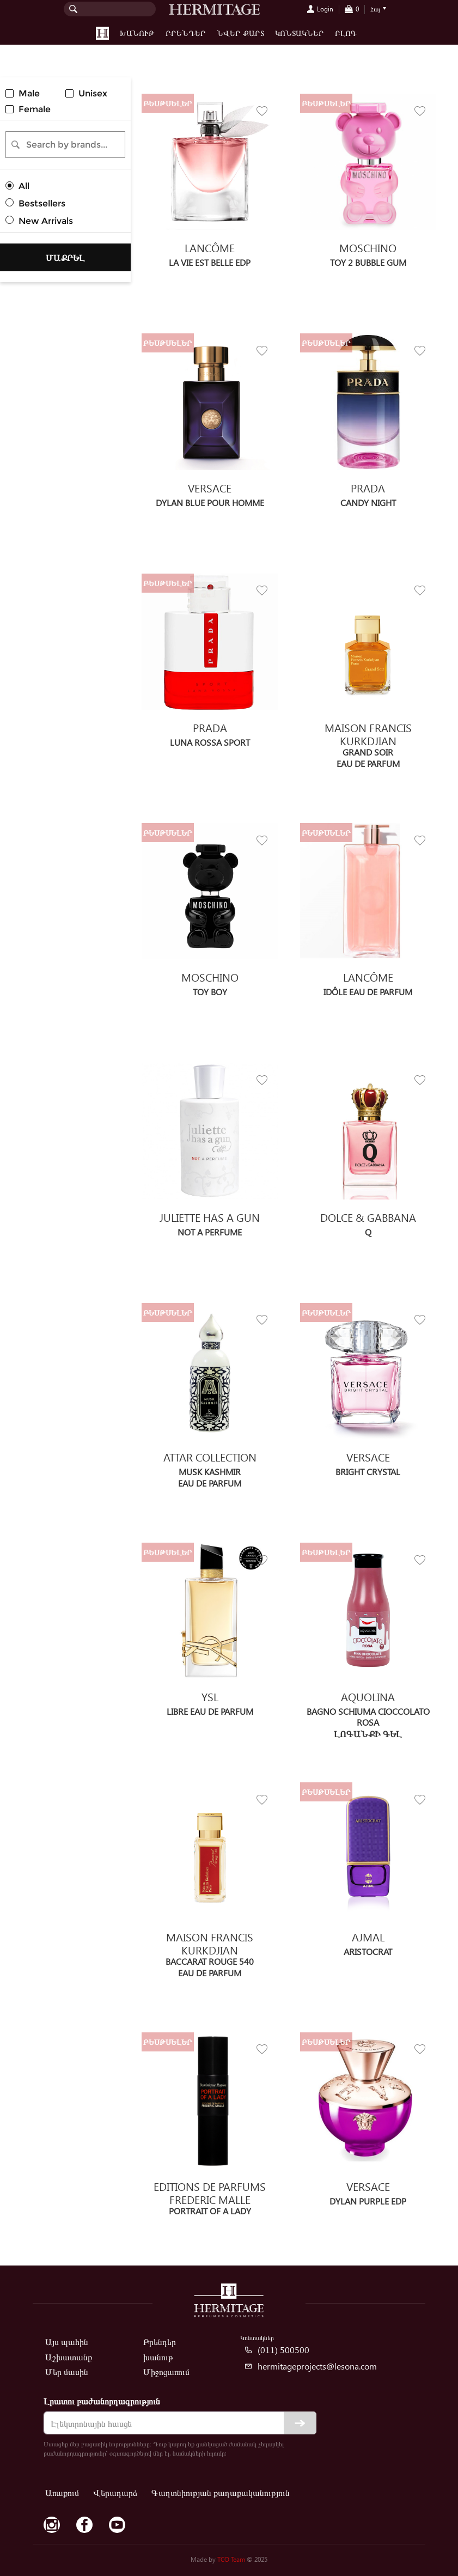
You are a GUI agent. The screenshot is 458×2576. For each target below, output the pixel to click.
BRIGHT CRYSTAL (367, 1471)
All (24, 186)
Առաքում (62, 2492)
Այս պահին (66, 2341)
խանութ (158, 2356)
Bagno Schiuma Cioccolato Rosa (368, 1716)
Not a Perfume (210, 1232)
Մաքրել (65, 257)
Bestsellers (42, 203)
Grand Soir (368, 752)
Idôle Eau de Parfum (367, 991)
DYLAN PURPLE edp (367, 2201)
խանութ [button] (137, 33)
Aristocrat (368, 1951)
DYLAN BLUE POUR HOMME (210, 502)
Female (35, 109)
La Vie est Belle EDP (210, 262)
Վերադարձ (115, 2492)
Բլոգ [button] (346, 33)
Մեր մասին (66, 2371)
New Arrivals (46, 221)
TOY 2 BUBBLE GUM (368, 262)
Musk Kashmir (210, 1471)
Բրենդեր (186, 33)
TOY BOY (210, 991)
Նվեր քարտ (240, 33)
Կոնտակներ (299, 33)
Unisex (92, 93)
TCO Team (231, 2559)
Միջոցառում (166, 2371)
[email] (180, 2422)
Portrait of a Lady (210, 2210)
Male (29, 93)
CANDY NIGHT (368, 502)
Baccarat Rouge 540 (210, 1961)
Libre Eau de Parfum (210, 1711)
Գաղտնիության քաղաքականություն (220, 2492)
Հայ (375, 9)
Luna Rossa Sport (210, 742)
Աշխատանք (68, 2356)
